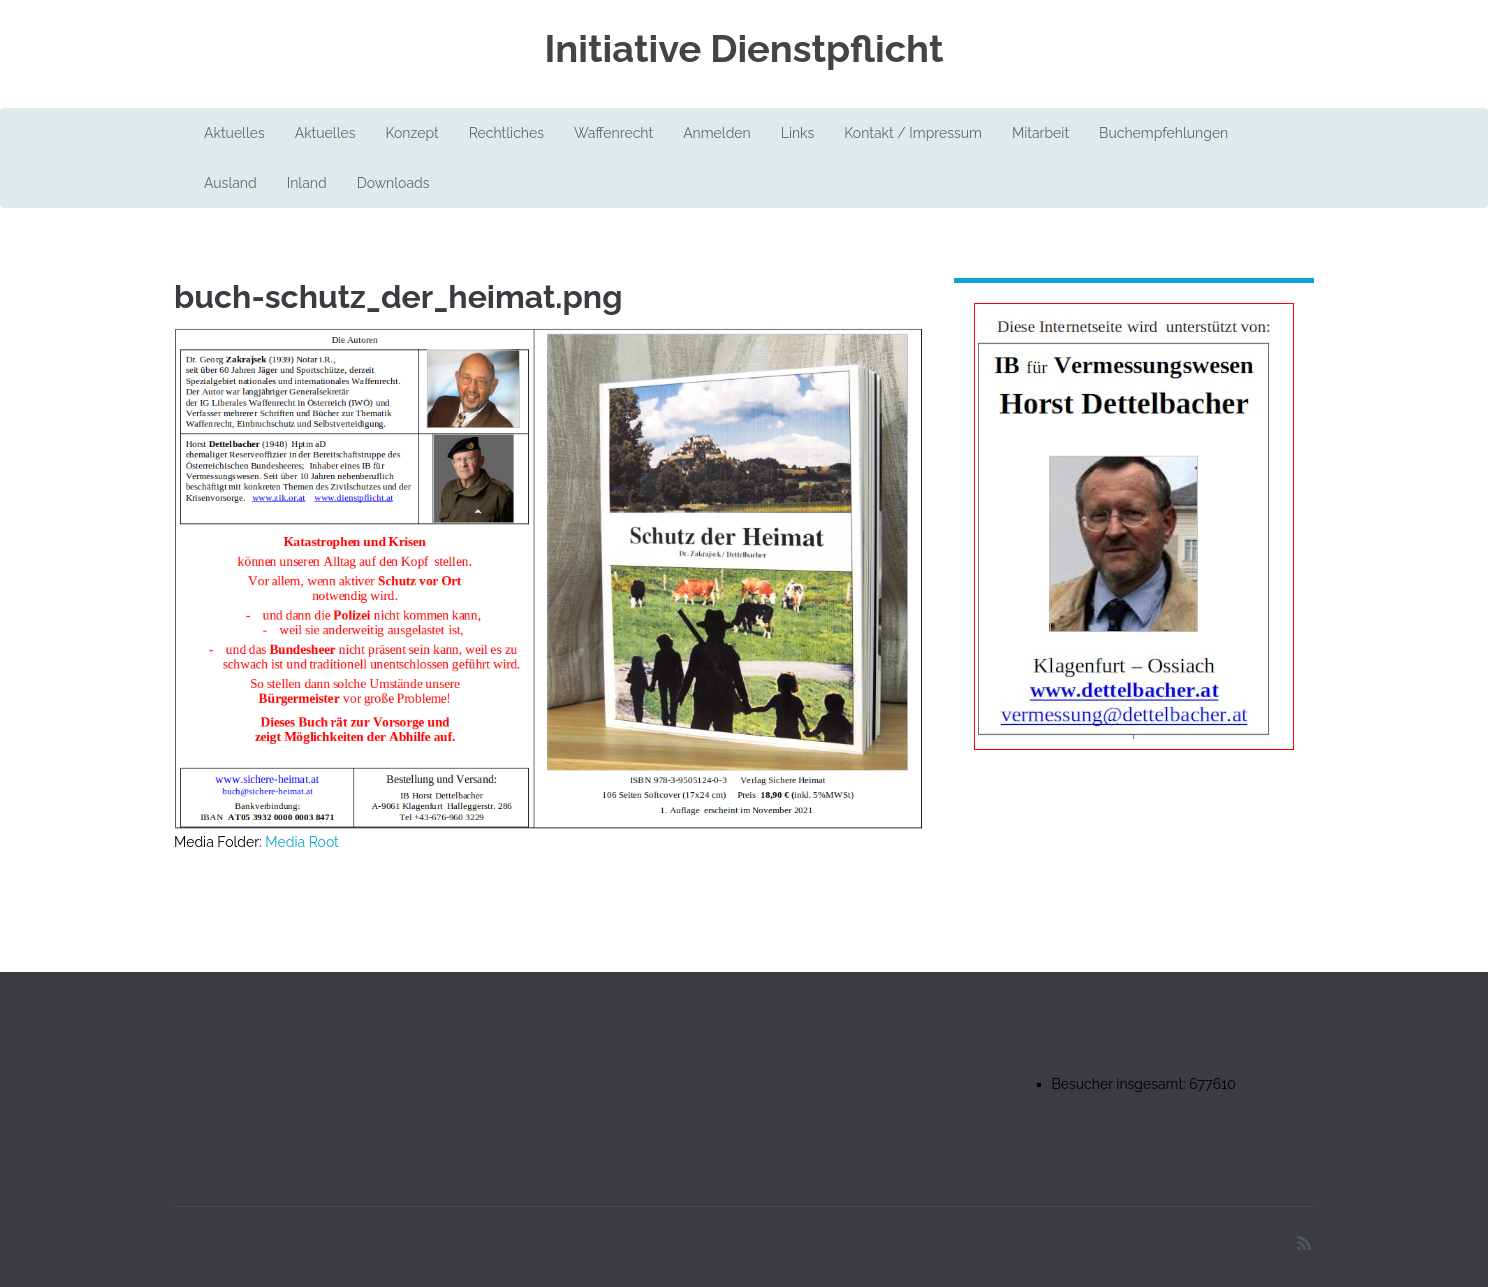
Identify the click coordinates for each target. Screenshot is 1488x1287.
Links (798, 133)
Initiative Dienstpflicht (743, 49)
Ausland (230, 183)
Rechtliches (506, 133)
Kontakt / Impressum (913, 133)
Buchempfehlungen (1163, 133)
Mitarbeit (1040, 133)
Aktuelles (234, 133)
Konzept (411, 133)
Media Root (302, 842)
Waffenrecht (613, 133)
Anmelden (717, 133)
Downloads (393, 183)
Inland (307, 183)
